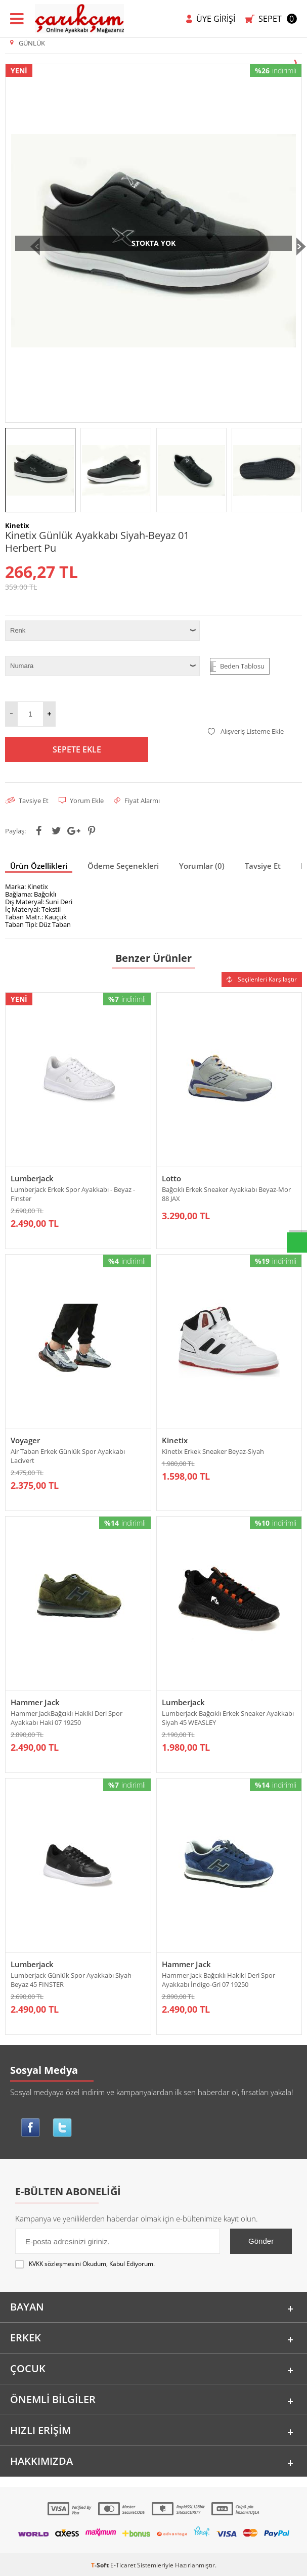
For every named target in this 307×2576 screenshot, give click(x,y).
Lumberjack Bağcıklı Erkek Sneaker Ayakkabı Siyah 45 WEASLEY (228, 1721)
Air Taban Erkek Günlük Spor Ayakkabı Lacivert (68, 1458)
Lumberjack (32, 1178)
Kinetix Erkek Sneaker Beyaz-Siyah (213, 1453)
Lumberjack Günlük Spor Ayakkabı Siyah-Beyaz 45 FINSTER (72, 1985)
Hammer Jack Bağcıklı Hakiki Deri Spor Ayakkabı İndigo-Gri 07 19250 (218, 1985)
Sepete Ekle (77, 749)
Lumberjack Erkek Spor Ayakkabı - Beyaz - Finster (73, 1194)
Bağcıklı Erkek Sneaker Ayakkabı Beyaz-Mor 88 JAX (226, 1194)
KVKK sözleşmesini (55, 2271)
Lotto (171, 1178)
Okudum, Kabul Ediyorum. (85, 2272)
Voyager (25, 1442)
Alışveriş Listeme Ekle (246, 731)
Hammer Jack (35, 1706)
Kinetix (175, 1442)
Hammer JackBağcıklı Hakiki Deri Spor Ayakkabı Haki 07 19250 (66, 1721)
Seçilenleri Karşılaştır (262, 979)
